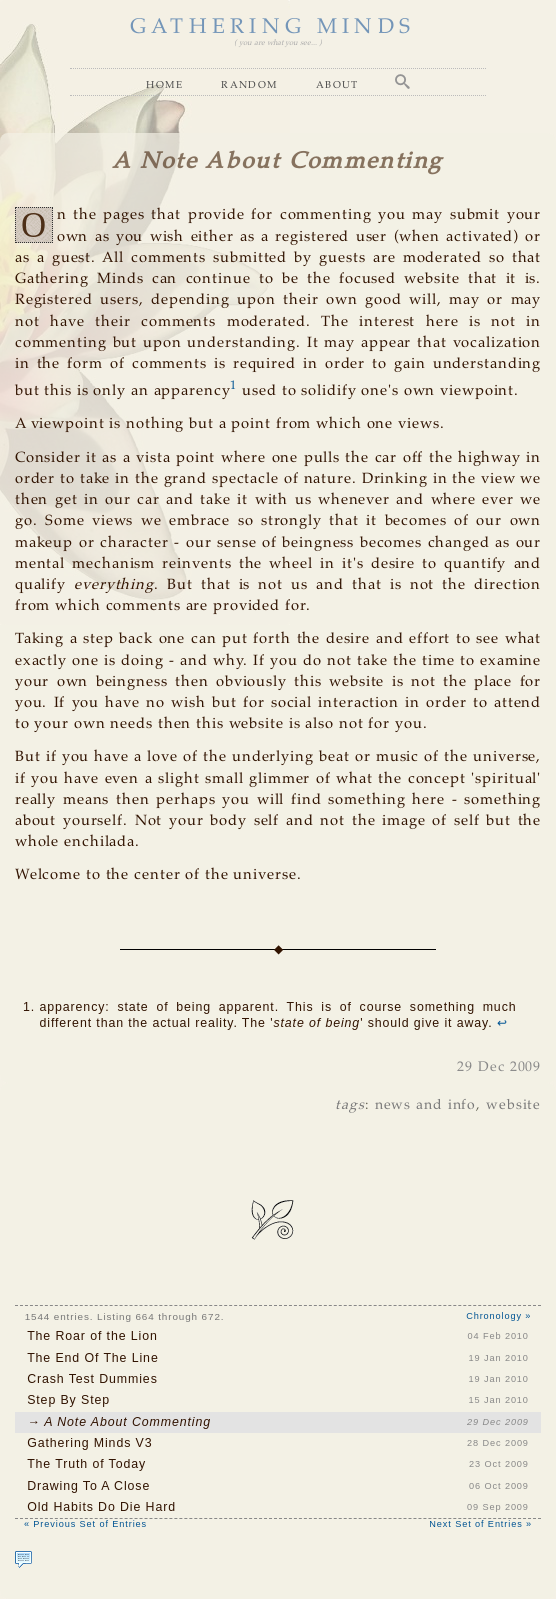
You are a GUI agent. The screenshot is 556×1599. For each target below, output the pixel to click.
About (337, 84)
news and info (426, 1105)
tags (350, 1105)
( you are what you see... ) (278, 43)
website (513, 1105)
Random (249, 84)
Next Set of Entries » (480, 1524)
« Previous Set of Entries (85, 1524)
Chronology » (498, 1316)
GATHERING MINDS (272, 27)
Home (164, 84)
